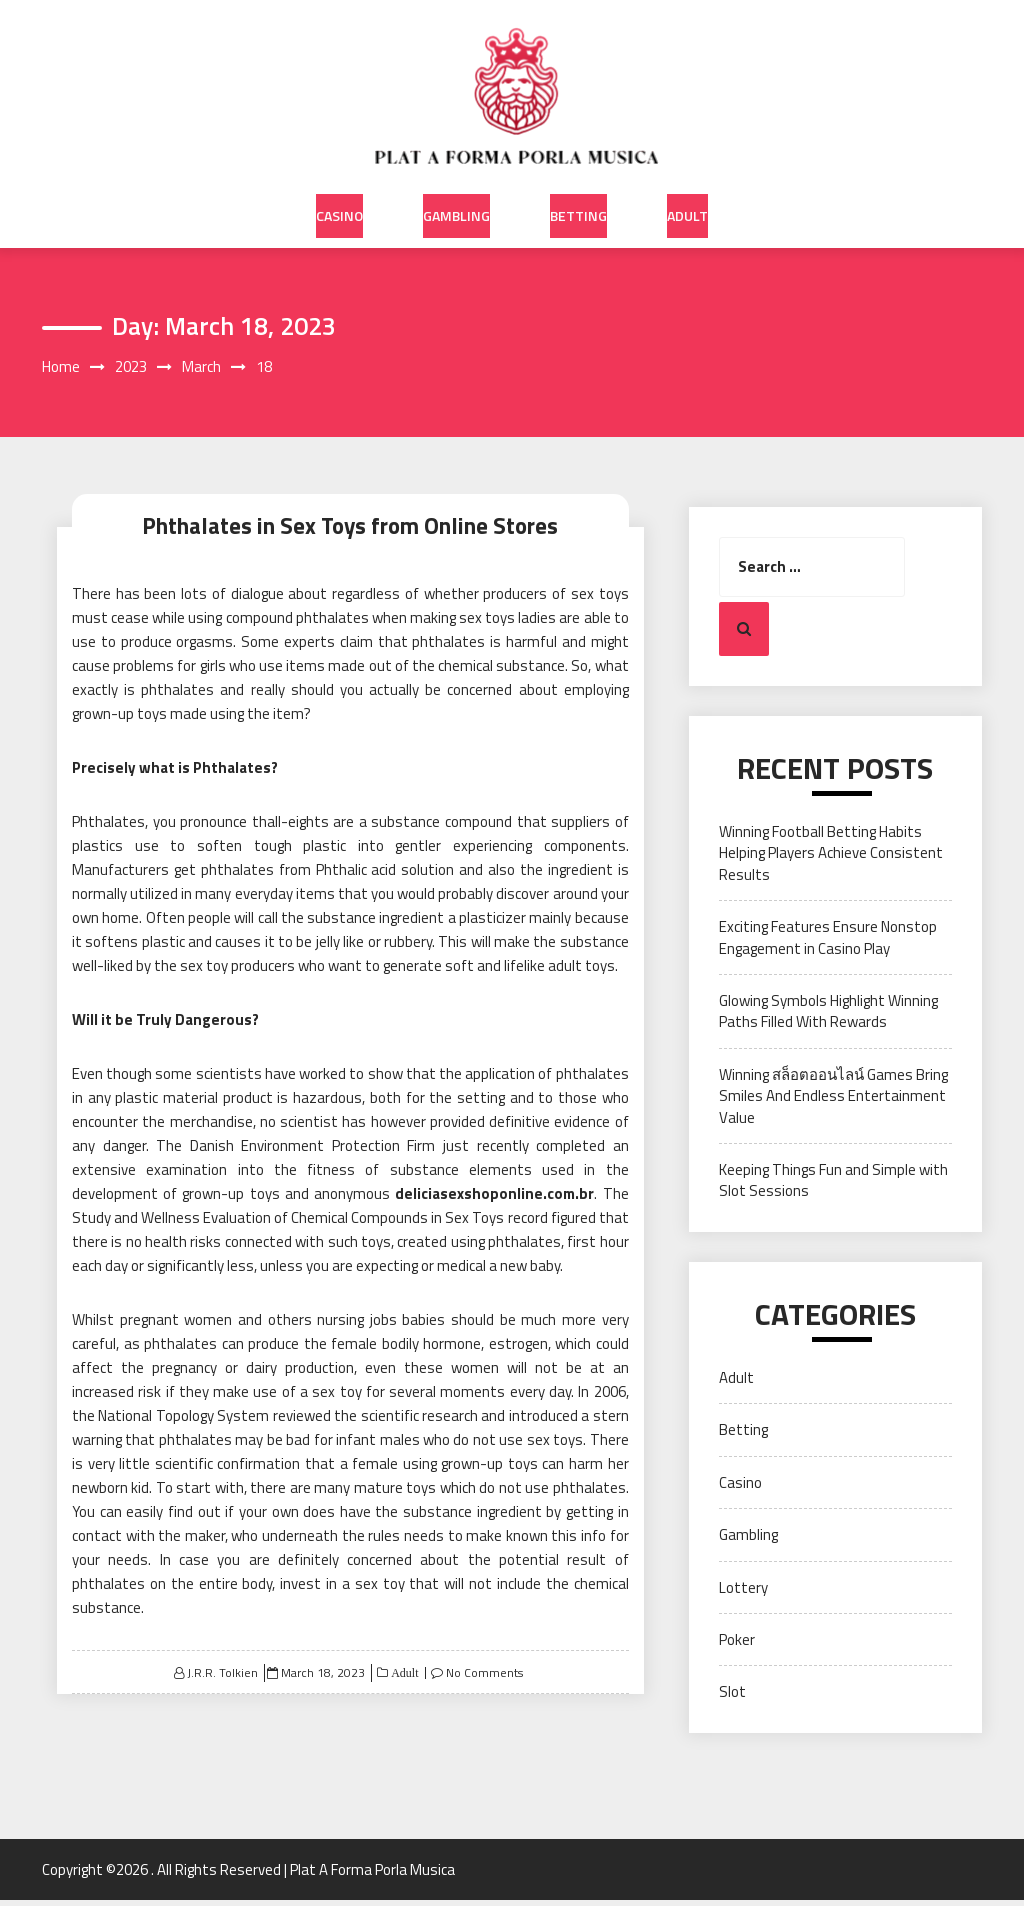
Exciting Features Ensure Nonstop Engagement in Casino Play (828, 943)
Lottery (743, 1593)
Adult (687, 199)
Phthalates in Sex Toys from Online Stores (350, 527)
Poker (737, 1645)
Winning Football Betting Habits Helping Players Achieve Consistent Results (831, 859)
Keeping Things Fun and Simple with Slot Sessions (833, 1186)
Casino (339, 199)
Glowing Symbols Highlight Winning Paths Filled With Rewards (828, 1017)
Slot (732, 1697)
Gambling (456, 199)
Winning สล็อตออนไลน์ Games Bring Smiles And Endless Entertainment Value (833, 1102)
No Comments (484, 1678)
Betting (578, 199)
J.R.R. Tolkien (222, 1678)
